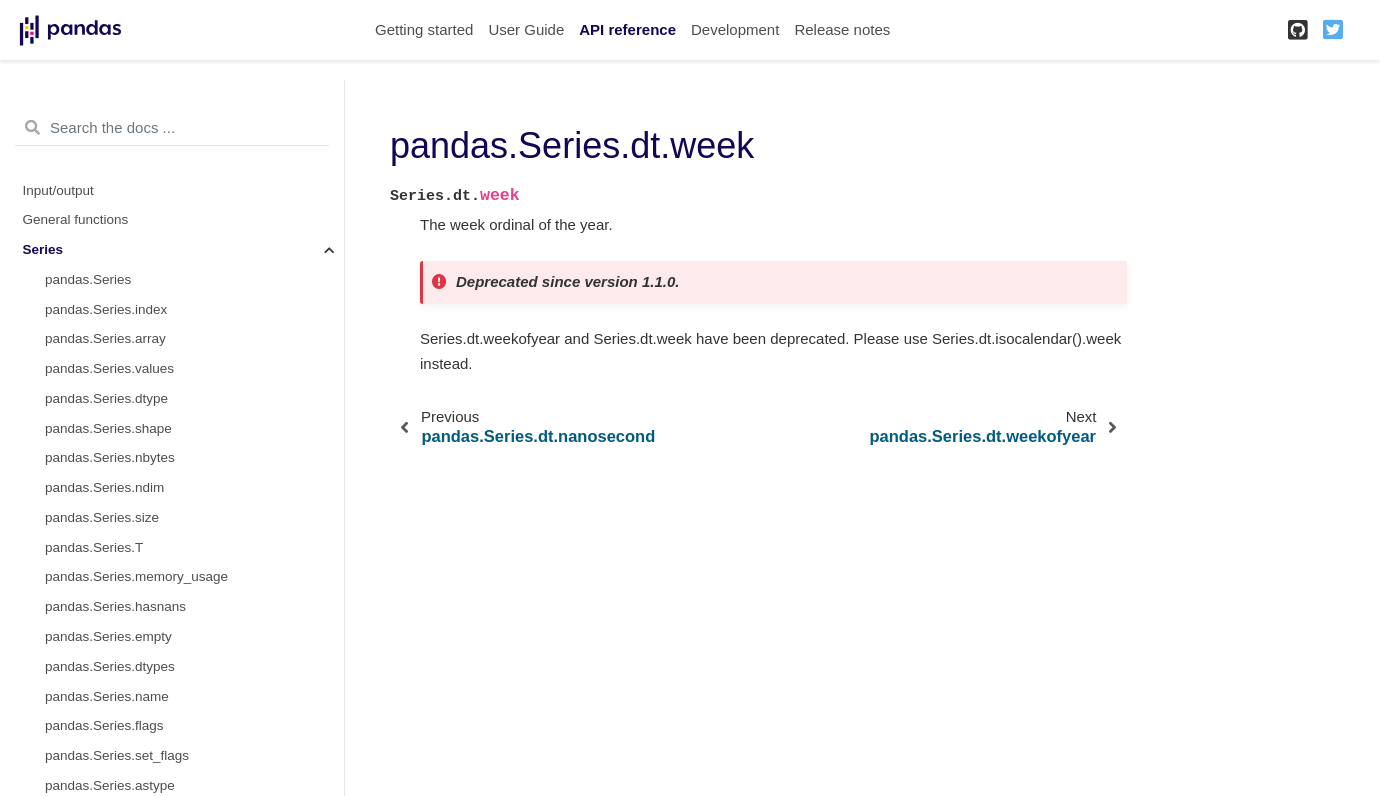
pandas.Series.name (107, 696)
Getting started (424, 29)
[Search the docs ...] (172, 128)
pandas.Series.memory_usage (136, 576)
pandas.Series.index (106, 309)
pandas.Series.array (105, 338)
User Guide (526, 29)
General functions (76, 219)
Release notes (842, 29)
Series (43, 249)
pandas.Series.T (94, 547)
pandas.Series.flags (104, 725)
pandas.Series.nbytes (110, 457)
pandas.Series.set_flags (117, 755)
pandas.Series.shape (108, 428)
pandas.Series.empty (108, 636)
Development (735, 29)
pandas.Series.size (102, 517)
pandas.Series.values (109, 368)
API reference (627, 29)
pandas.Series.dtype (106, 398)
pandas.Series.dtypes (110, 666)
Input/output (58, 190)
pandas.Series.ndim (104, 487)
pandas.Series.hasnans (115, 606)
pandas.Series (88, 279)
